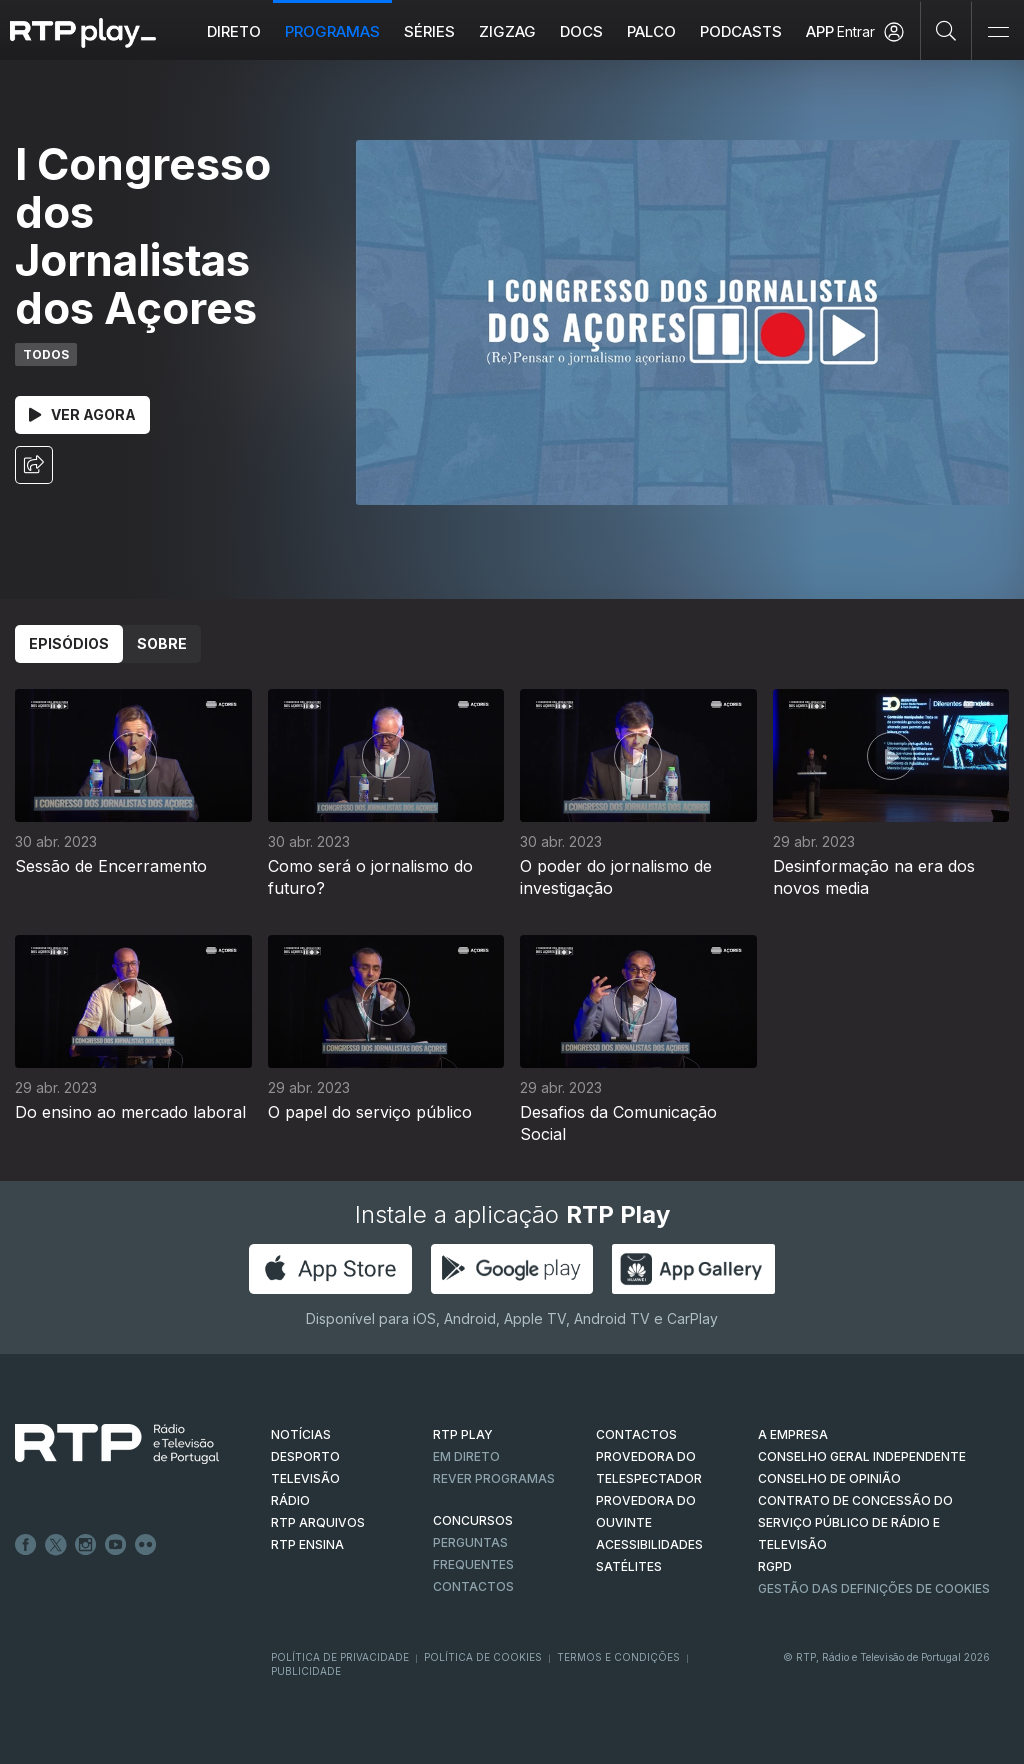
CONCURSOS (473, 1520)
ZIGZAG (507, 31)
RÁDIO (290, 1500)
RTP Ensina (307, 1544)
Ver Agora (82, 414)
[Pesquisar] (946, 30)
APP (820, 31)
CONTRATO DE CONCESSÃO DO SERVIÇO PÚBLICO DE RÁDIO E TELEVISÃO (855, 1522)
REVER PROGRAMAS (494, 1478)
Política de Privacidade (340, 1657)
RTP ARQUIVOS (318, 1522)
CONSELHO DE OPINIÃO (829, 1478)
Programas (332, 31)
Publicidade (306, 1671)
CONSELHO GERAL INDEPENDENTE (862, 1456)
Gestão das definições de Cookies (874, 1588)
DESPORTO (305, 1456)
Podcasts (741, 31)
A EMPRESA (793, 1434)
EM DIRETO (466, 1456)
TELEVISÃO (305, 1478)
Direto (234, 31)
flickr (146, 1545)
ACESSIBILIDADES (649, 1544)
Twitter (56, 1545)
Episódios (69, 643)
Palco (651, 31)
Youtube (116, 1545)
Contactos (473, 1586)
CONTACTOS (636, 1434)
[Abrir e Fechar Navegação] (998, 32)
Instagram (86, 1545)
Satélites (629, 1566)
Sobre (162, 643)
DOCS (581, 31)
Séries (429, 31)
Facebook (26, 1545)
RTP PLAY (463, 1434)
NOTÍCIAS (301, 1434)
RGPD (775, 1566)
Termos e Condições (618, 1657)
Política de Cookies (483, 1657)
